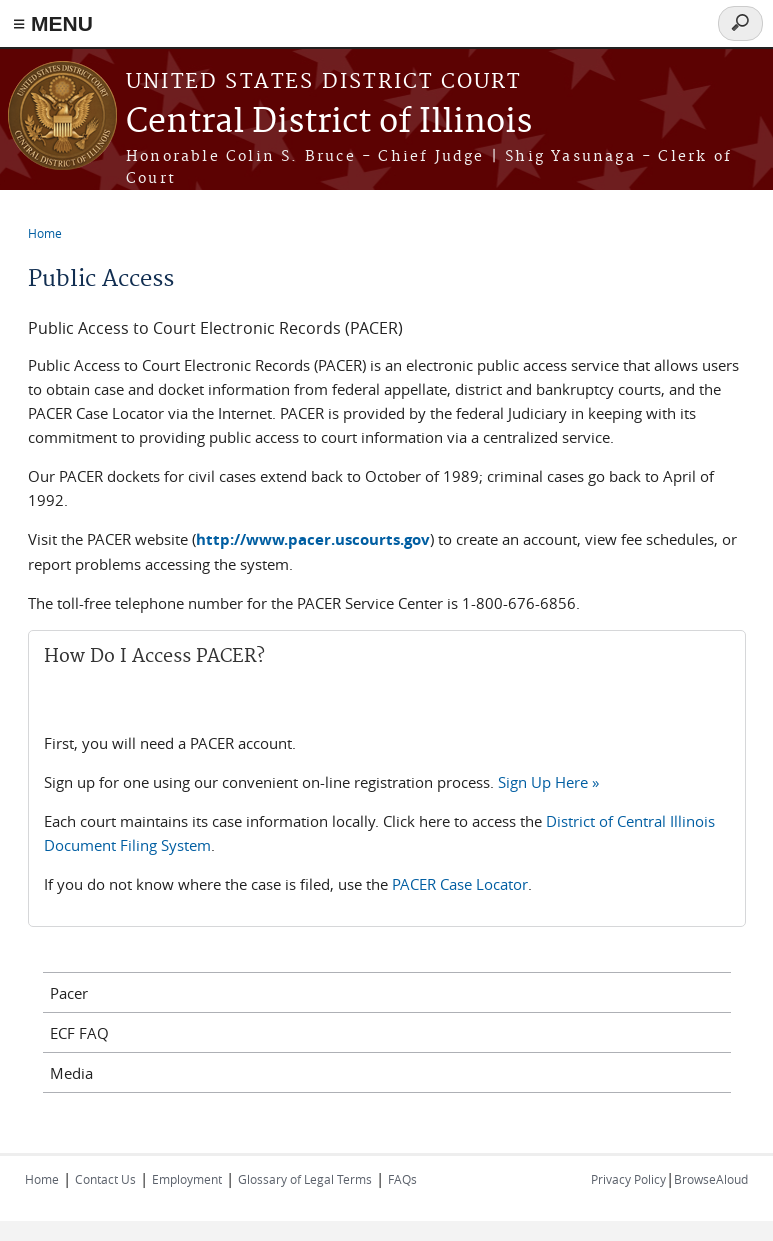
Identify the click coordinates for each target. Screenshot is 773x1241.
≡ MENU (53, 23)
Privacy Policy (628, 1179)
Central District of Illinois (329, 122)
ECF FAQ (79, 1033)
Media (71, 1073)
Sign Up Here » (548, 782)
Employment (187, 1179)
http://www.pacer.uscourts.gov (313, 539)
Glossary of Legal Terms (305, 1179)
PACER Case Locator (460, 884)
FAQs (402, 1179)
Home (45, 233)
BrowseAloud (711, 1179)
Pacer (69, 993)
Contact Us (105, 1179)
